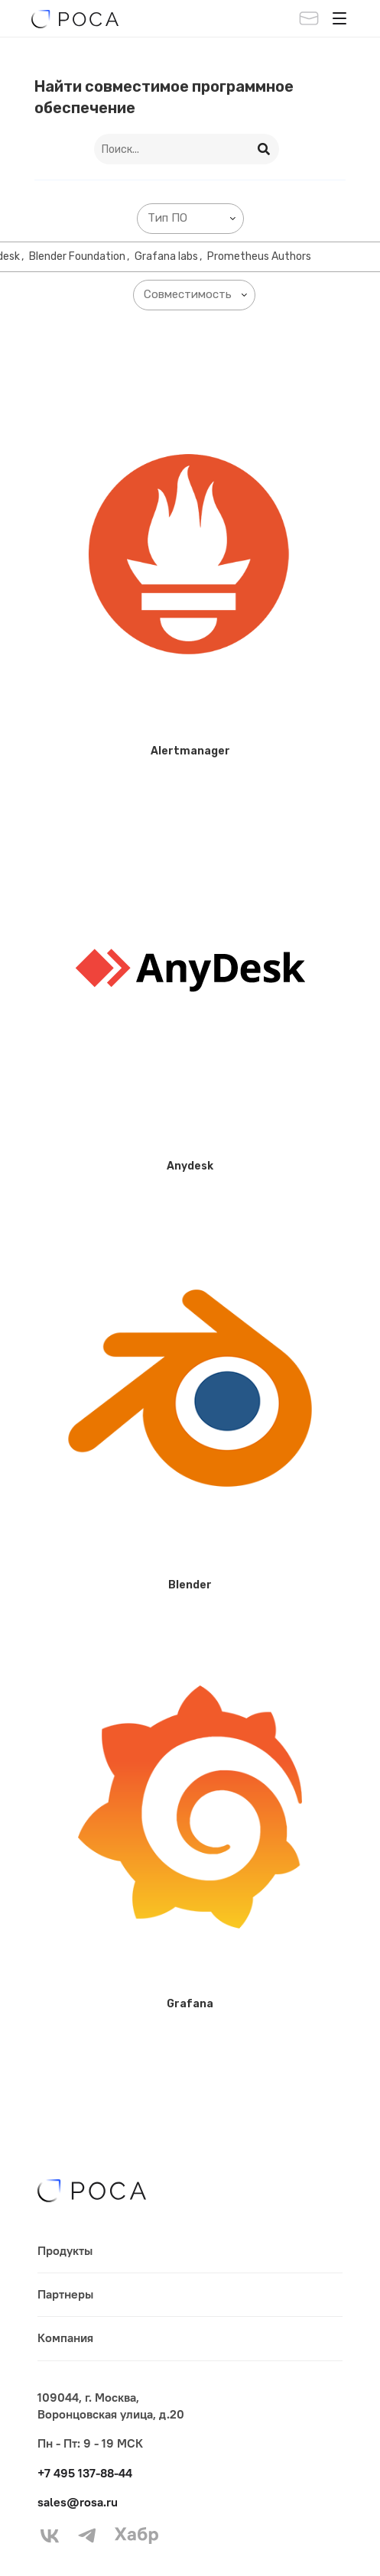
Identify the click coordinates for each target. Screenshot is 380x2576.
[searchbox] (193, 218)
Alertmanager (190, 751)
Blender (190, 1584)
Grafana (190, 2003)
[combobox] (190, 218)
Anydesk (190, 1166)
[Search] (264, 149)
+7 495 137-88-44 (84, 2472)
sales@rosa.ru (77, 2501)
